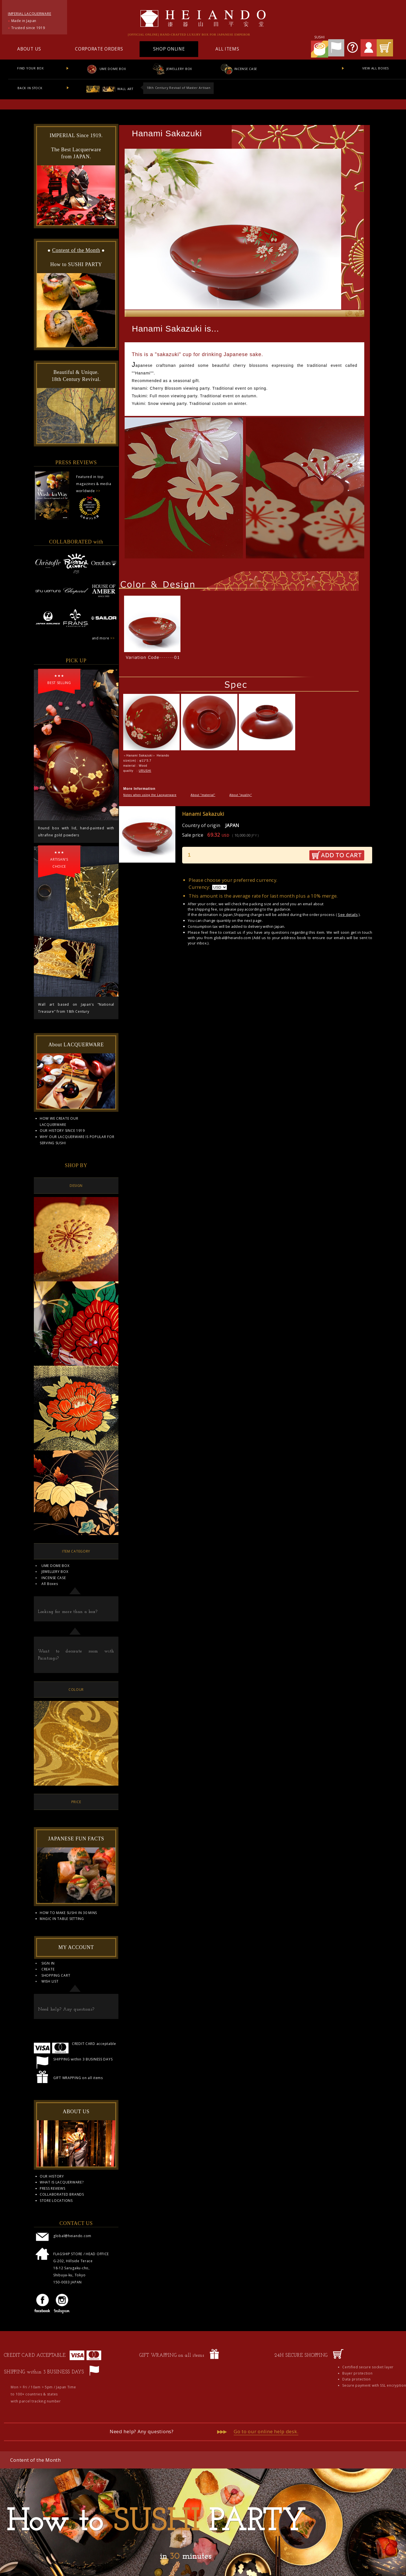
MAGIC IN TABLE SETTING (62, 1918)
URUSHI (145, 770)
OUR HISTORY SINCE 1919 (62, 1130)
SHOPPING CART (55, 1975)
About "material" (203, 795)
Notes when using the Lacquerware (149, 795)
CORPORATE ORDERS (99, 49)
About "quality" (241, 795)
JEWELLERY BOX (172, 69)
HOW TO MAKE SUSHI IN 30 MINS (68, 1912)
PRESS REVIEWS (52, 2188)
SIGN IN (48, 1963)
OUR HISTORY (52, 2176)
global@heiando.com (232, 937)
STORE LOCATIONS (56, 2200)
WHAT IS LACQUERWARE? (61, 2182)
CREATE (47, 1969)
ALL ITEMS (227, 49)
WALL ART (109, 89)
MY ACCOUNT (76, 1947)
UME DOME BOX (105, 69)
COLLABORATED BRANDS (62, 2194)
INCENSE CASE (238, 69)
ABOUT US (29, 49)
